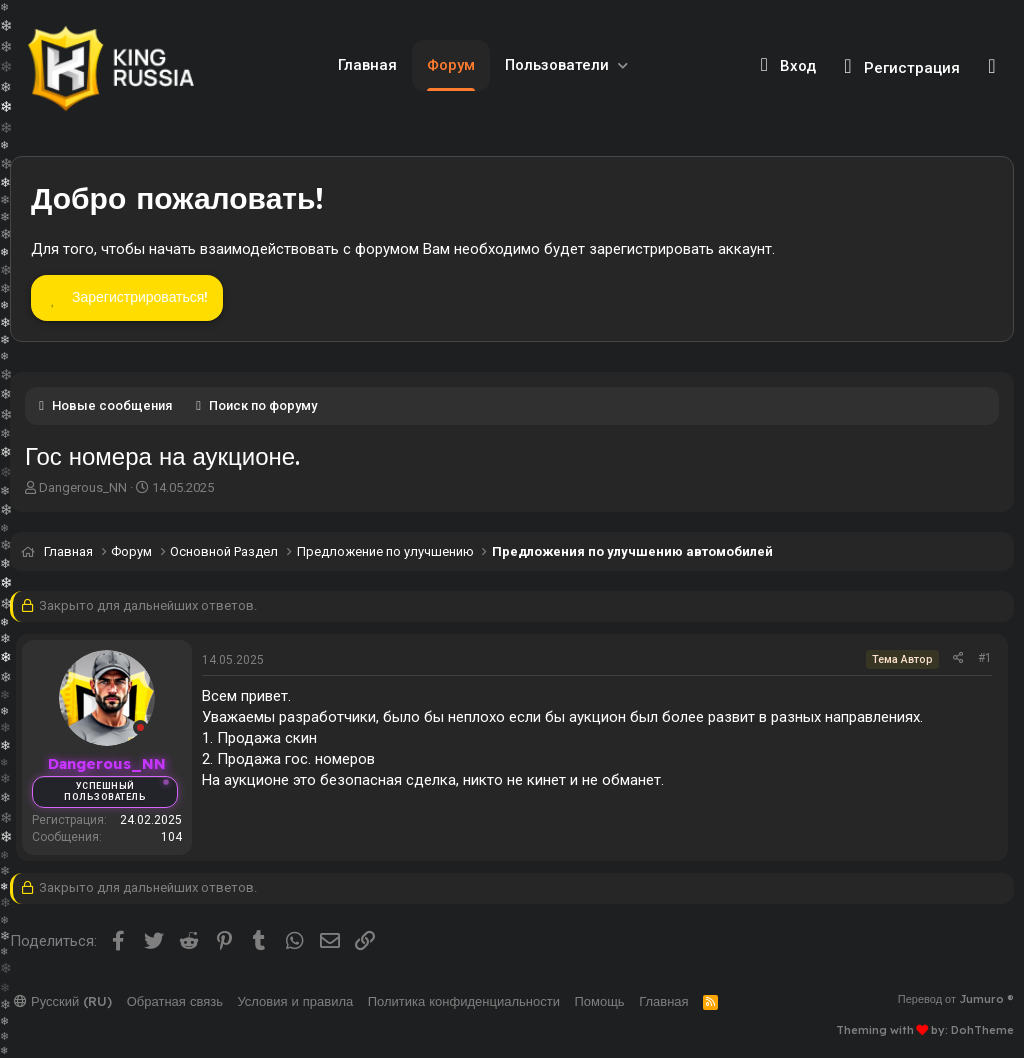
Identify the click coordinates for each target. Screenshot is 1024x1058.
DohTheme (982, 1030)
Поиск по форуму (263, 405)
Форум (451, 65)
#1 (985, 658)
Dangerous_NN (83, 487)
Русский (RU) (63, 1001)
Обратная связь (175, 1001)
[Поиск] (992, 66)
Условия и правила (295, 1001)
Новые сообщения (112, 405)
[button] (623, 65)
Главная (367, 65)
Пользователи (557, 65)
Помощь (599, 1001)
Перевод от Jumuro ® (956, 999)
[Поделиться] (958, 658)
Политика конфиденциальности (464, 1001)
